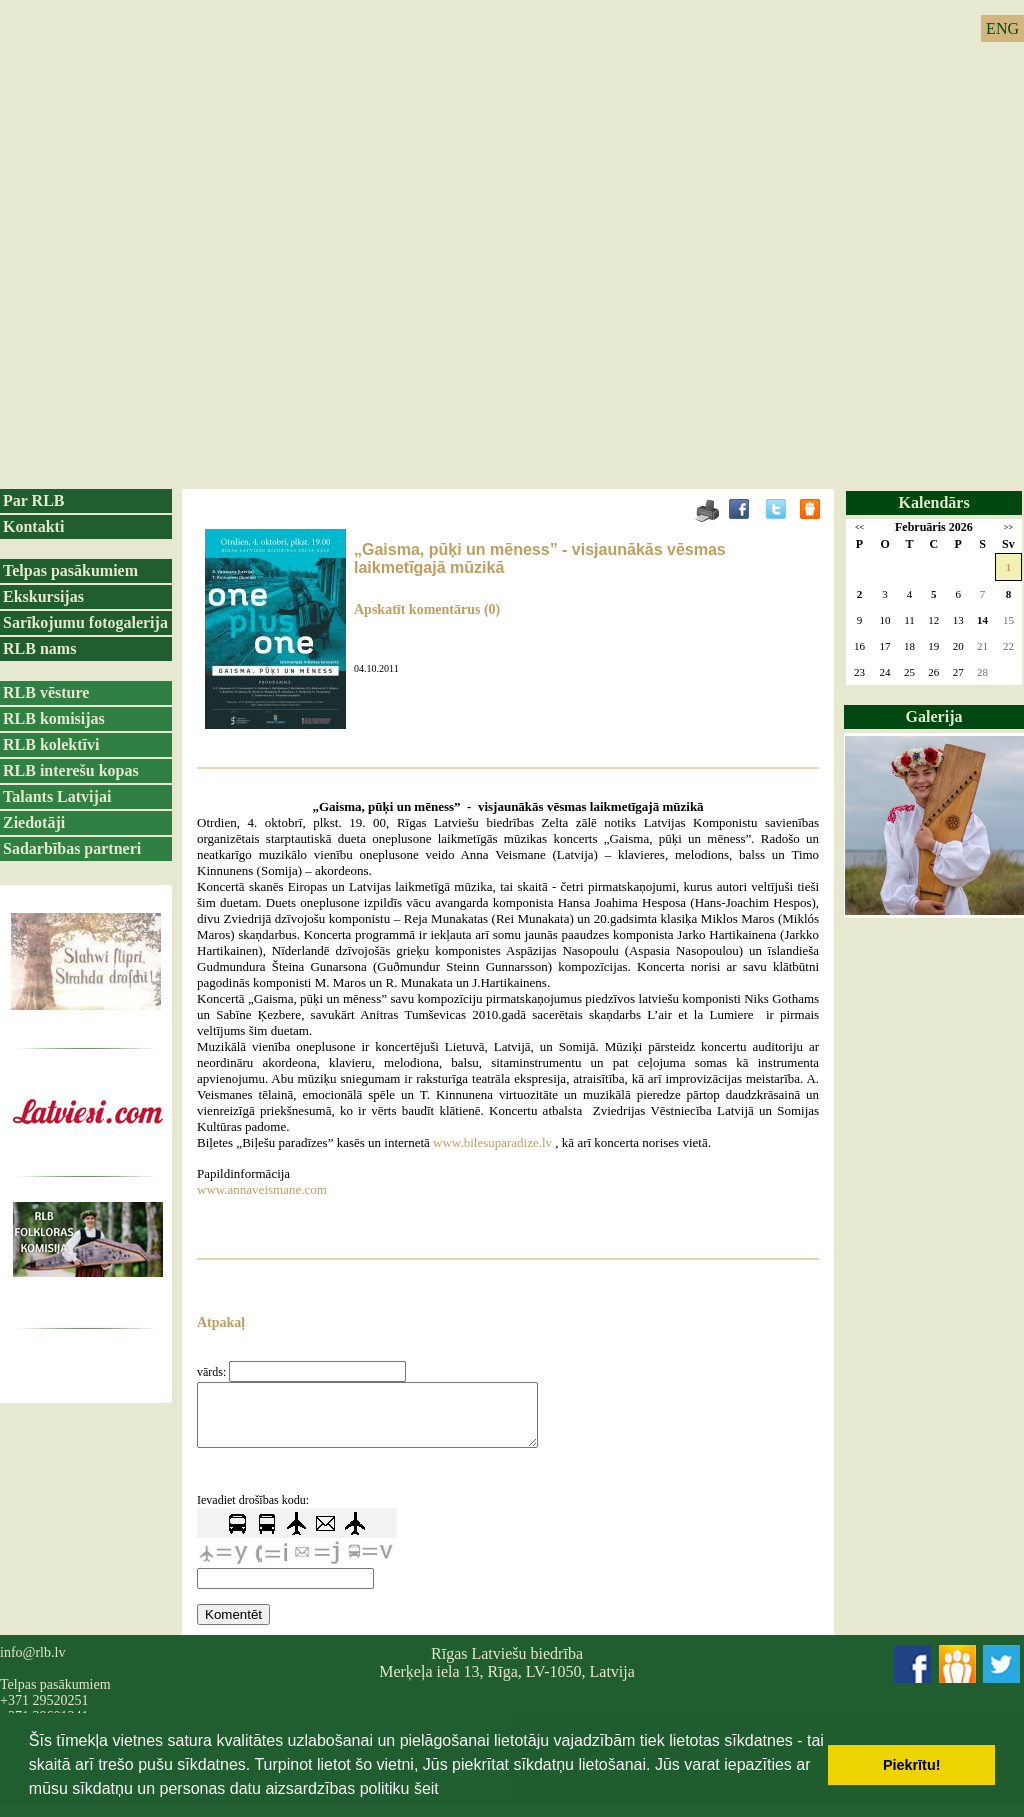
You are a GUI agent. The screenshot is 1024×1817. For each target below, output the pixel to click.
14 (982, 620)
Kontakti (33, 526)
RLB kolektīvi (51, 744)
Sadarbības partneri (72, 848)
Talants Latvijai (57, 796)
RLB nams (39, 648)
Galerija (934, 716)
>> (1008, 527)
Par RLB (33, 500)
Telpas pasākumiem (70, 570)
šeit (426, 1788)
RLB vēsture (46, 692)
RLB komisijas (54, 718)
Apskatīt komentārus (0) (427, 609)
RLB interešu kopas (71, 770)
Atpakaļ (221, 1322)
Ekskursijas (43, 596)
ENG (1002, 28)
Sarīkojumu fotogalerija (85, 622)
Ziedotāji (34, 822)
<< (859, 527)
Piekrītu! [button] (912, 1765)
